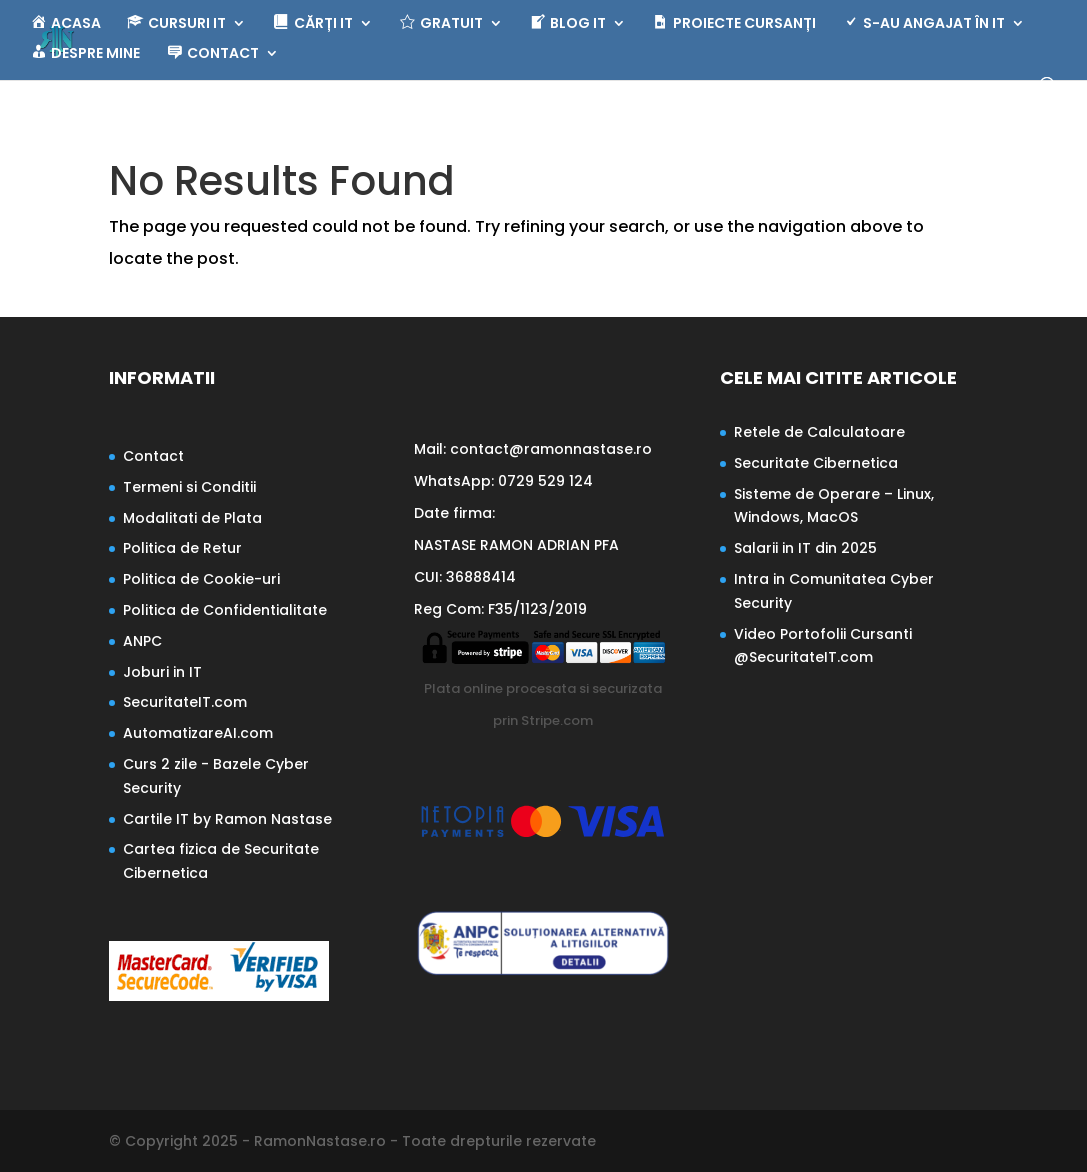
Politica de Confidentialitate (225, 610)
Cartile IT (156, 819)
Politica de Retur (182, 548)
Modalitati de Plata (192, 518)
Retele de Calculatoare (819, 432)
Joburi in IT (162, 672)
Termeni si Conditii (189, 487)
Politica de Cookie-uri (201, 579)
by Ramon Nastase (260, 819)
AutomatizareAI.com (198, 733)
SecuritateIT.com (185, 702)
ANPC (142, 641)
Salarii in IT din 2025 (805, 548)
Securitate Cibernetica (816, 463)
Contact (153, 456)
